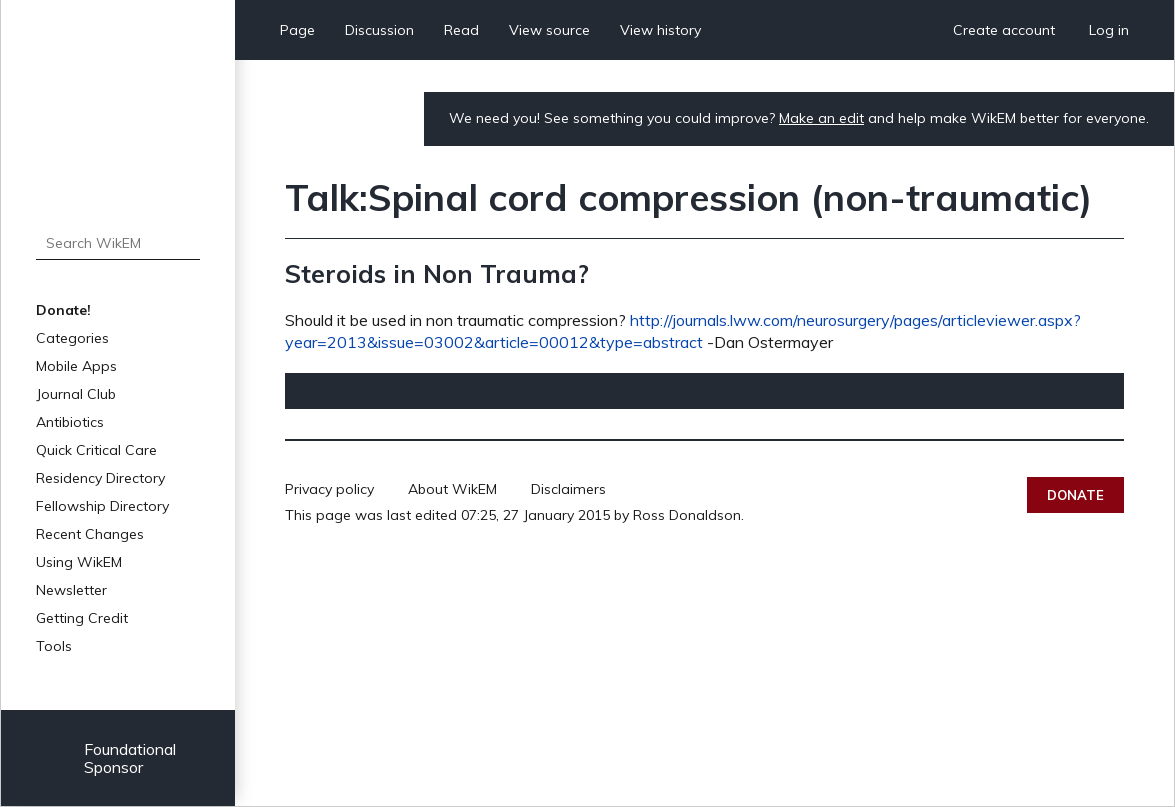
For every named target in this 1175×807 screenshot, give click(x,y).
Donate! (63, 310)
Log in (1109, 30)
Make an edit (821, 118)
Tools (54, 646)
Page (297, 30)
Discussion (379, 30)
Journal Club (76, 394)
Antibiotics (70, 422)
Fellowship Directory (102, 506)
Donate (1075, 495)
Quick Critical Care (96, 450)
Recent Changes (90, 534)
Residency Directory (100, 478)
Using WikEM (79, 562)
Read (461, 30)
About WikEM (452, 489)
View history (660, 30)
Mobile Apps (76, 366)
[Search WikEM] (118, 243)
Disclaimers (568, 489)
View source (549, 30)
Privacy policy (329, 489)
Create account (1004, 30)
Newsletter (71, 590)
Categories (72, 338)
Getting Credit (82, 618)
